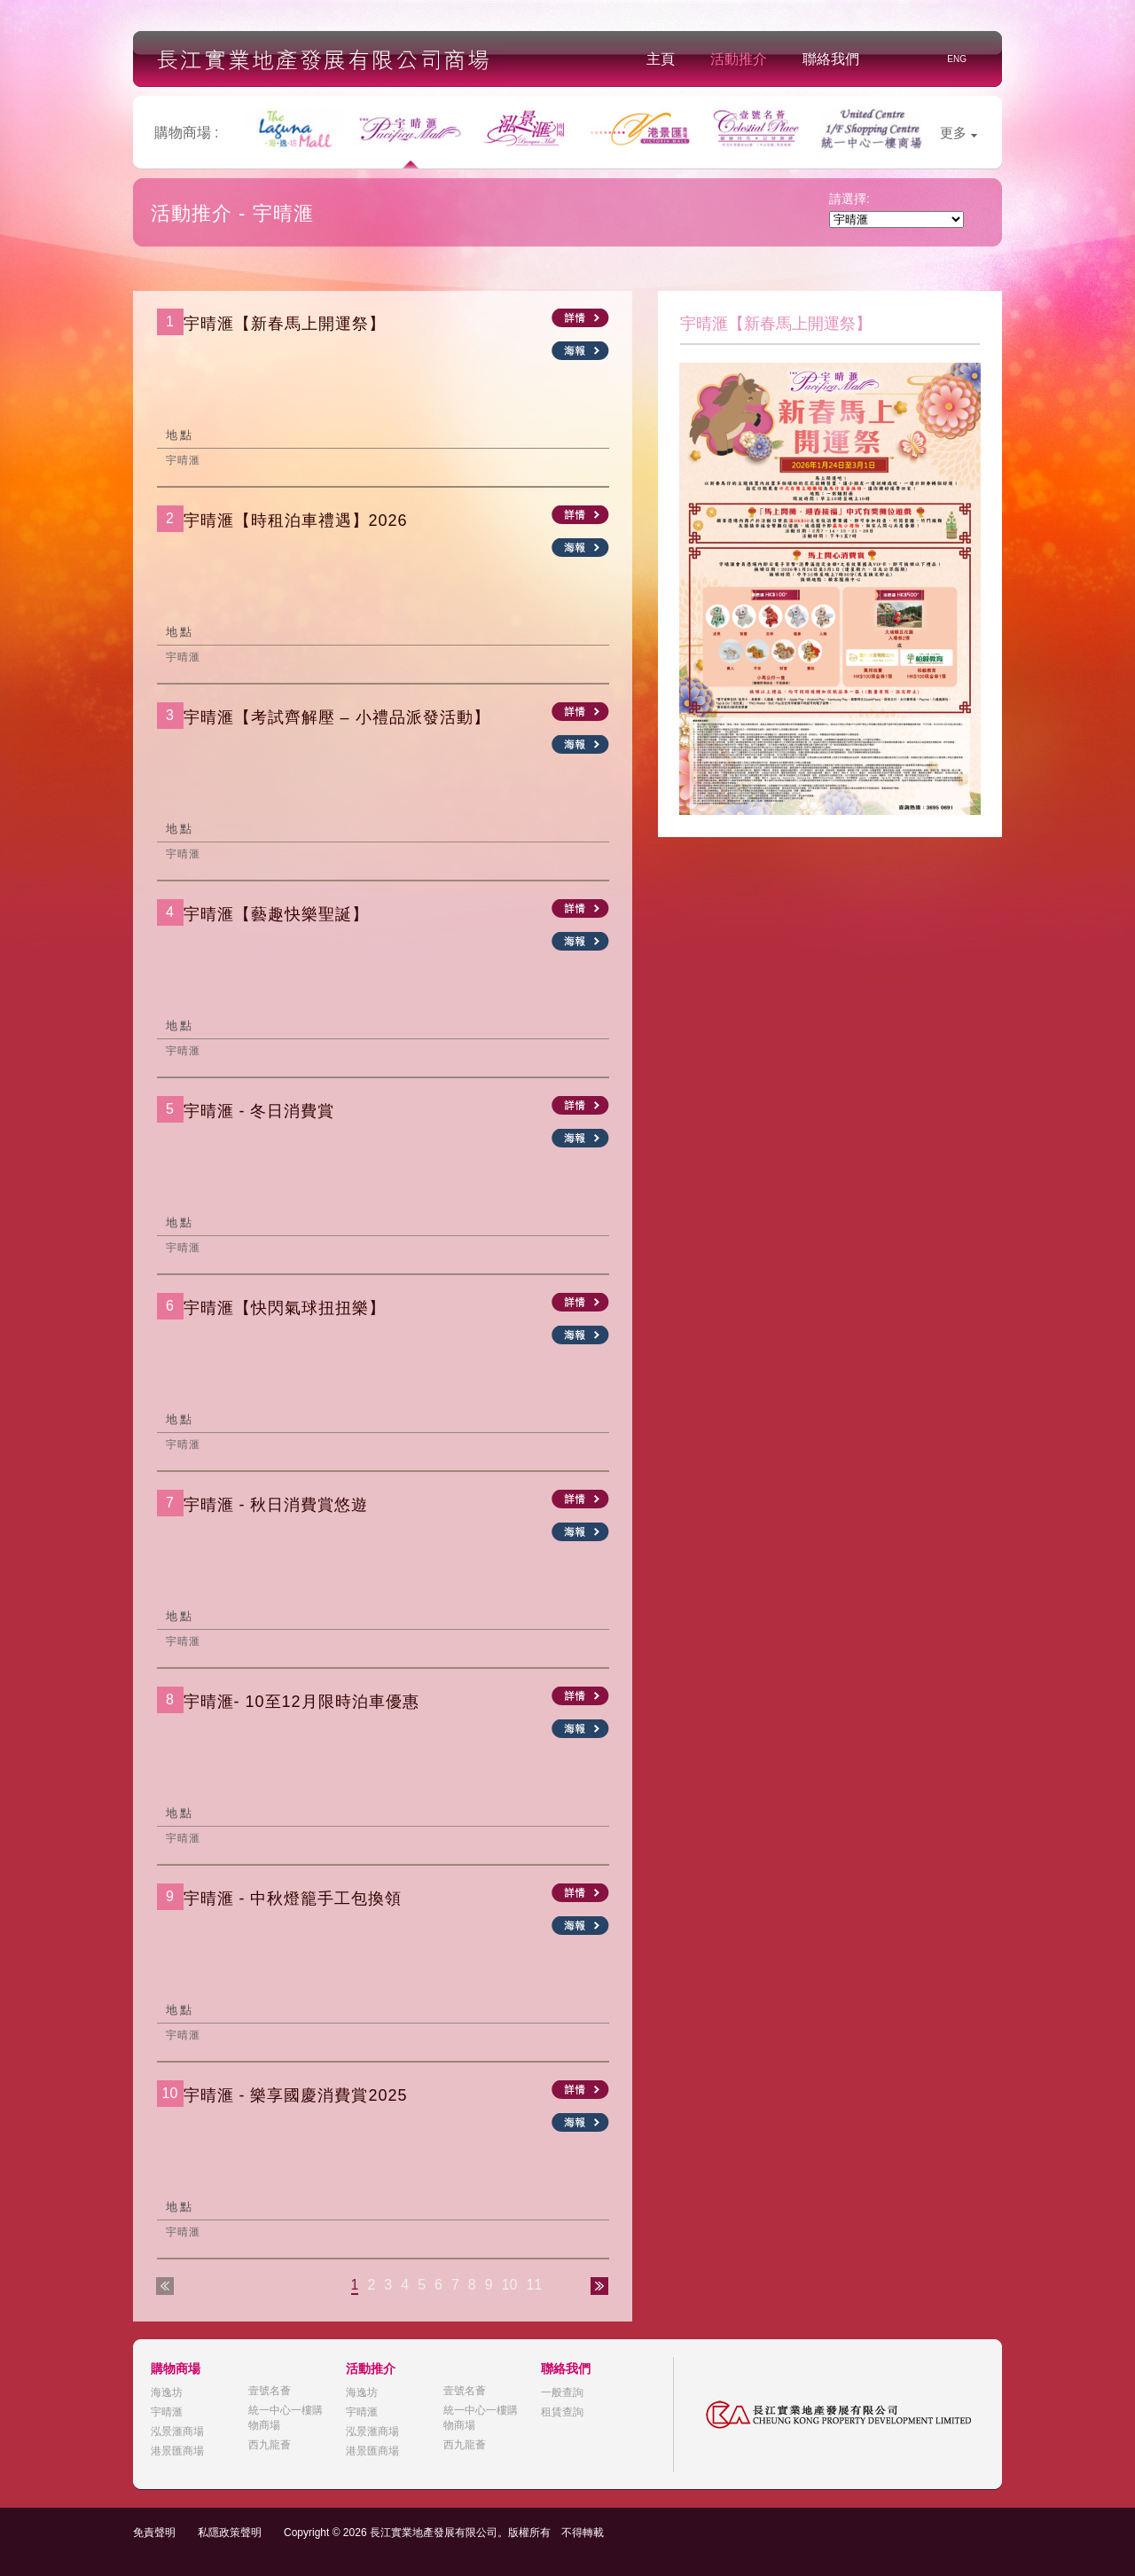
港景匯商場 (177, 2451)
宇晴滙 (167, 2412)
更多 (958, 132)
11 (534, 2284)
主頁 (660, 59)
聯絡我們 (830, 59)
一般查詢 (562, 2392)
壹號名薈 (269, 2390)
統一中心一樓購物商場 (285, 2417)
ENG (957, 59)
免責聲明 (154, 2532)
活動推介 (738, 59)
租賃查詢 (562, 2412)
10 (510, 2284)
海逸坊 (167, 2392)
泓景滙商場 (177, 2431)
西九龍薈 (269, 2445)
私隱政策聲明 (230, 2532)
